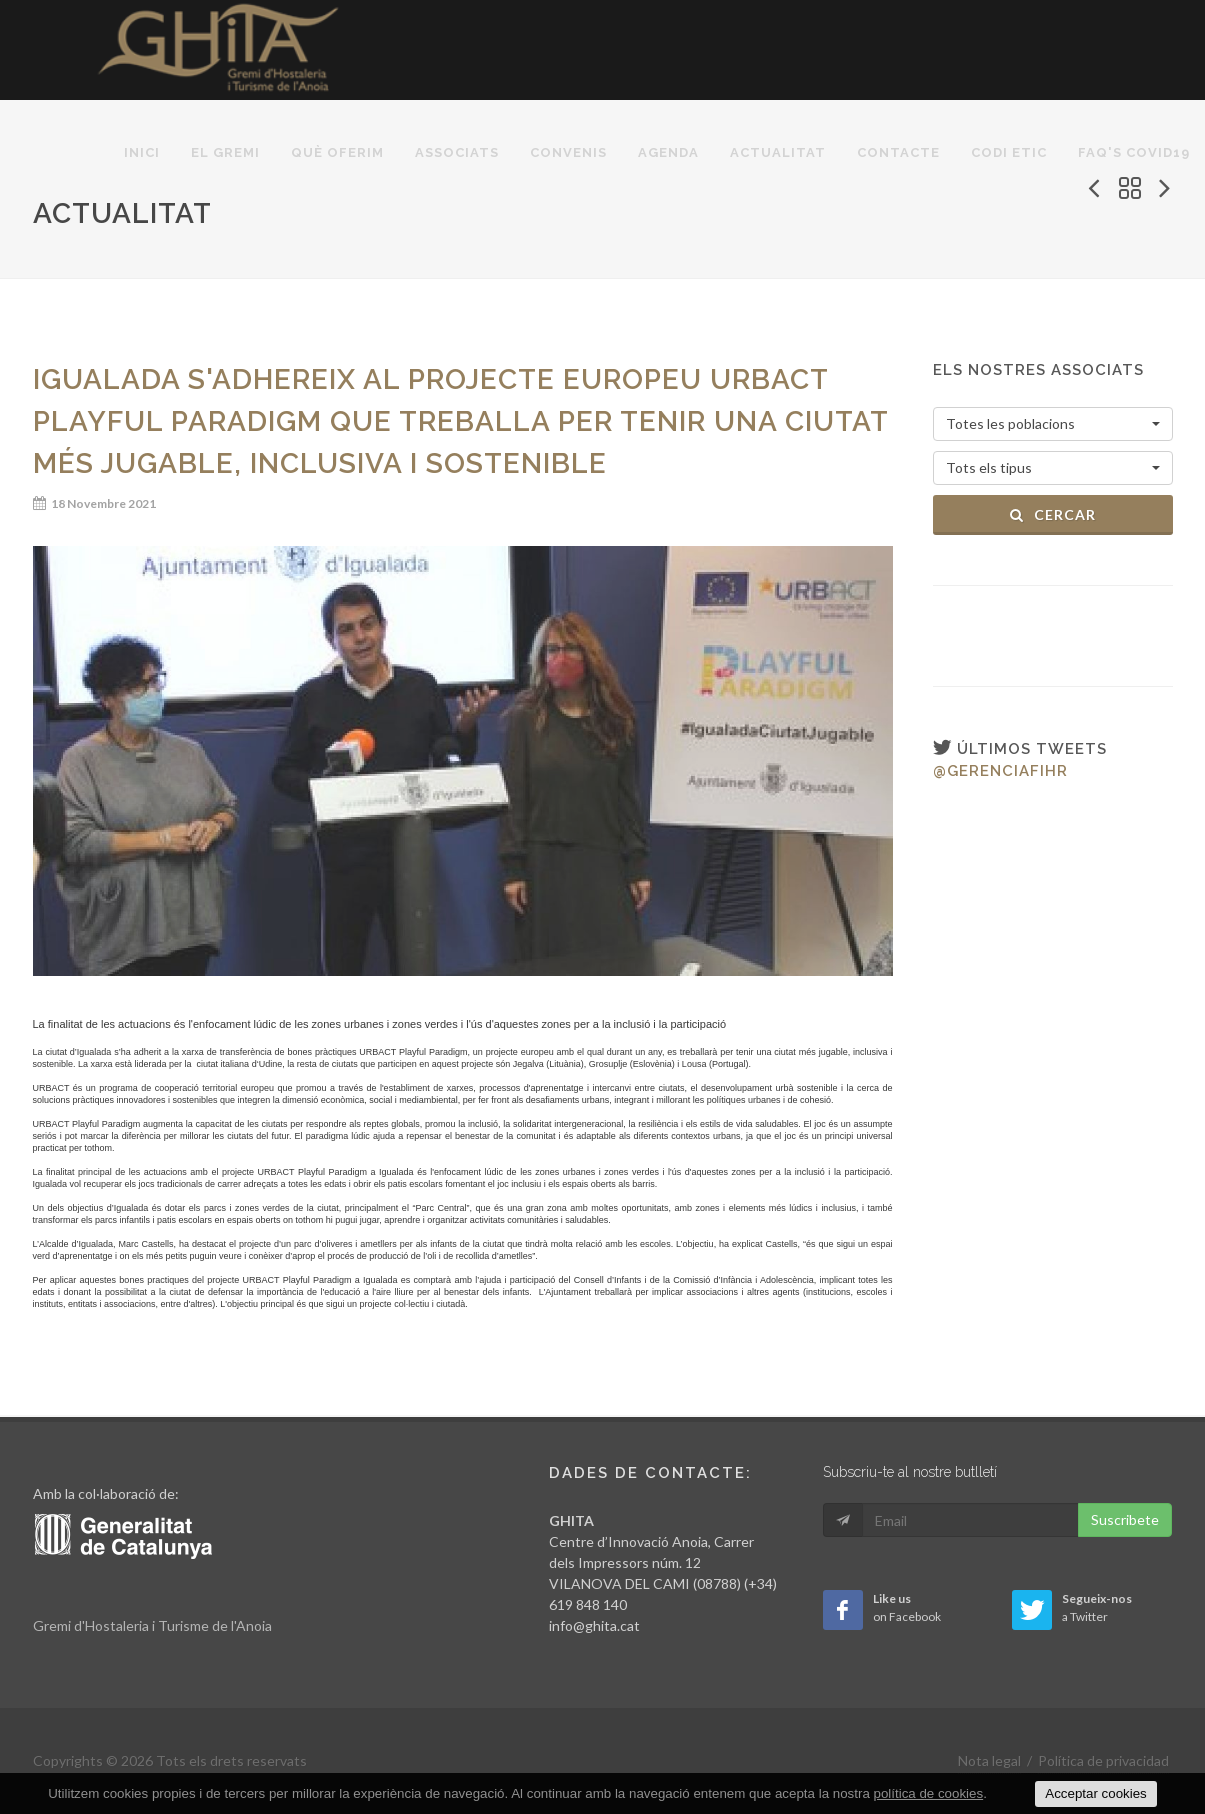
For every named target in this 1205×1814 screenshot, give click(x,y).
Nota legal (989, 1760)
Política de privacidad (1103, 1760)
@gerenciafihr (1000, 771)
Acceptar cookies (1096, 1793)
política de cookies (929, 1793)
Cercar (1052, 514)
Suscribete (1125, 1519)
